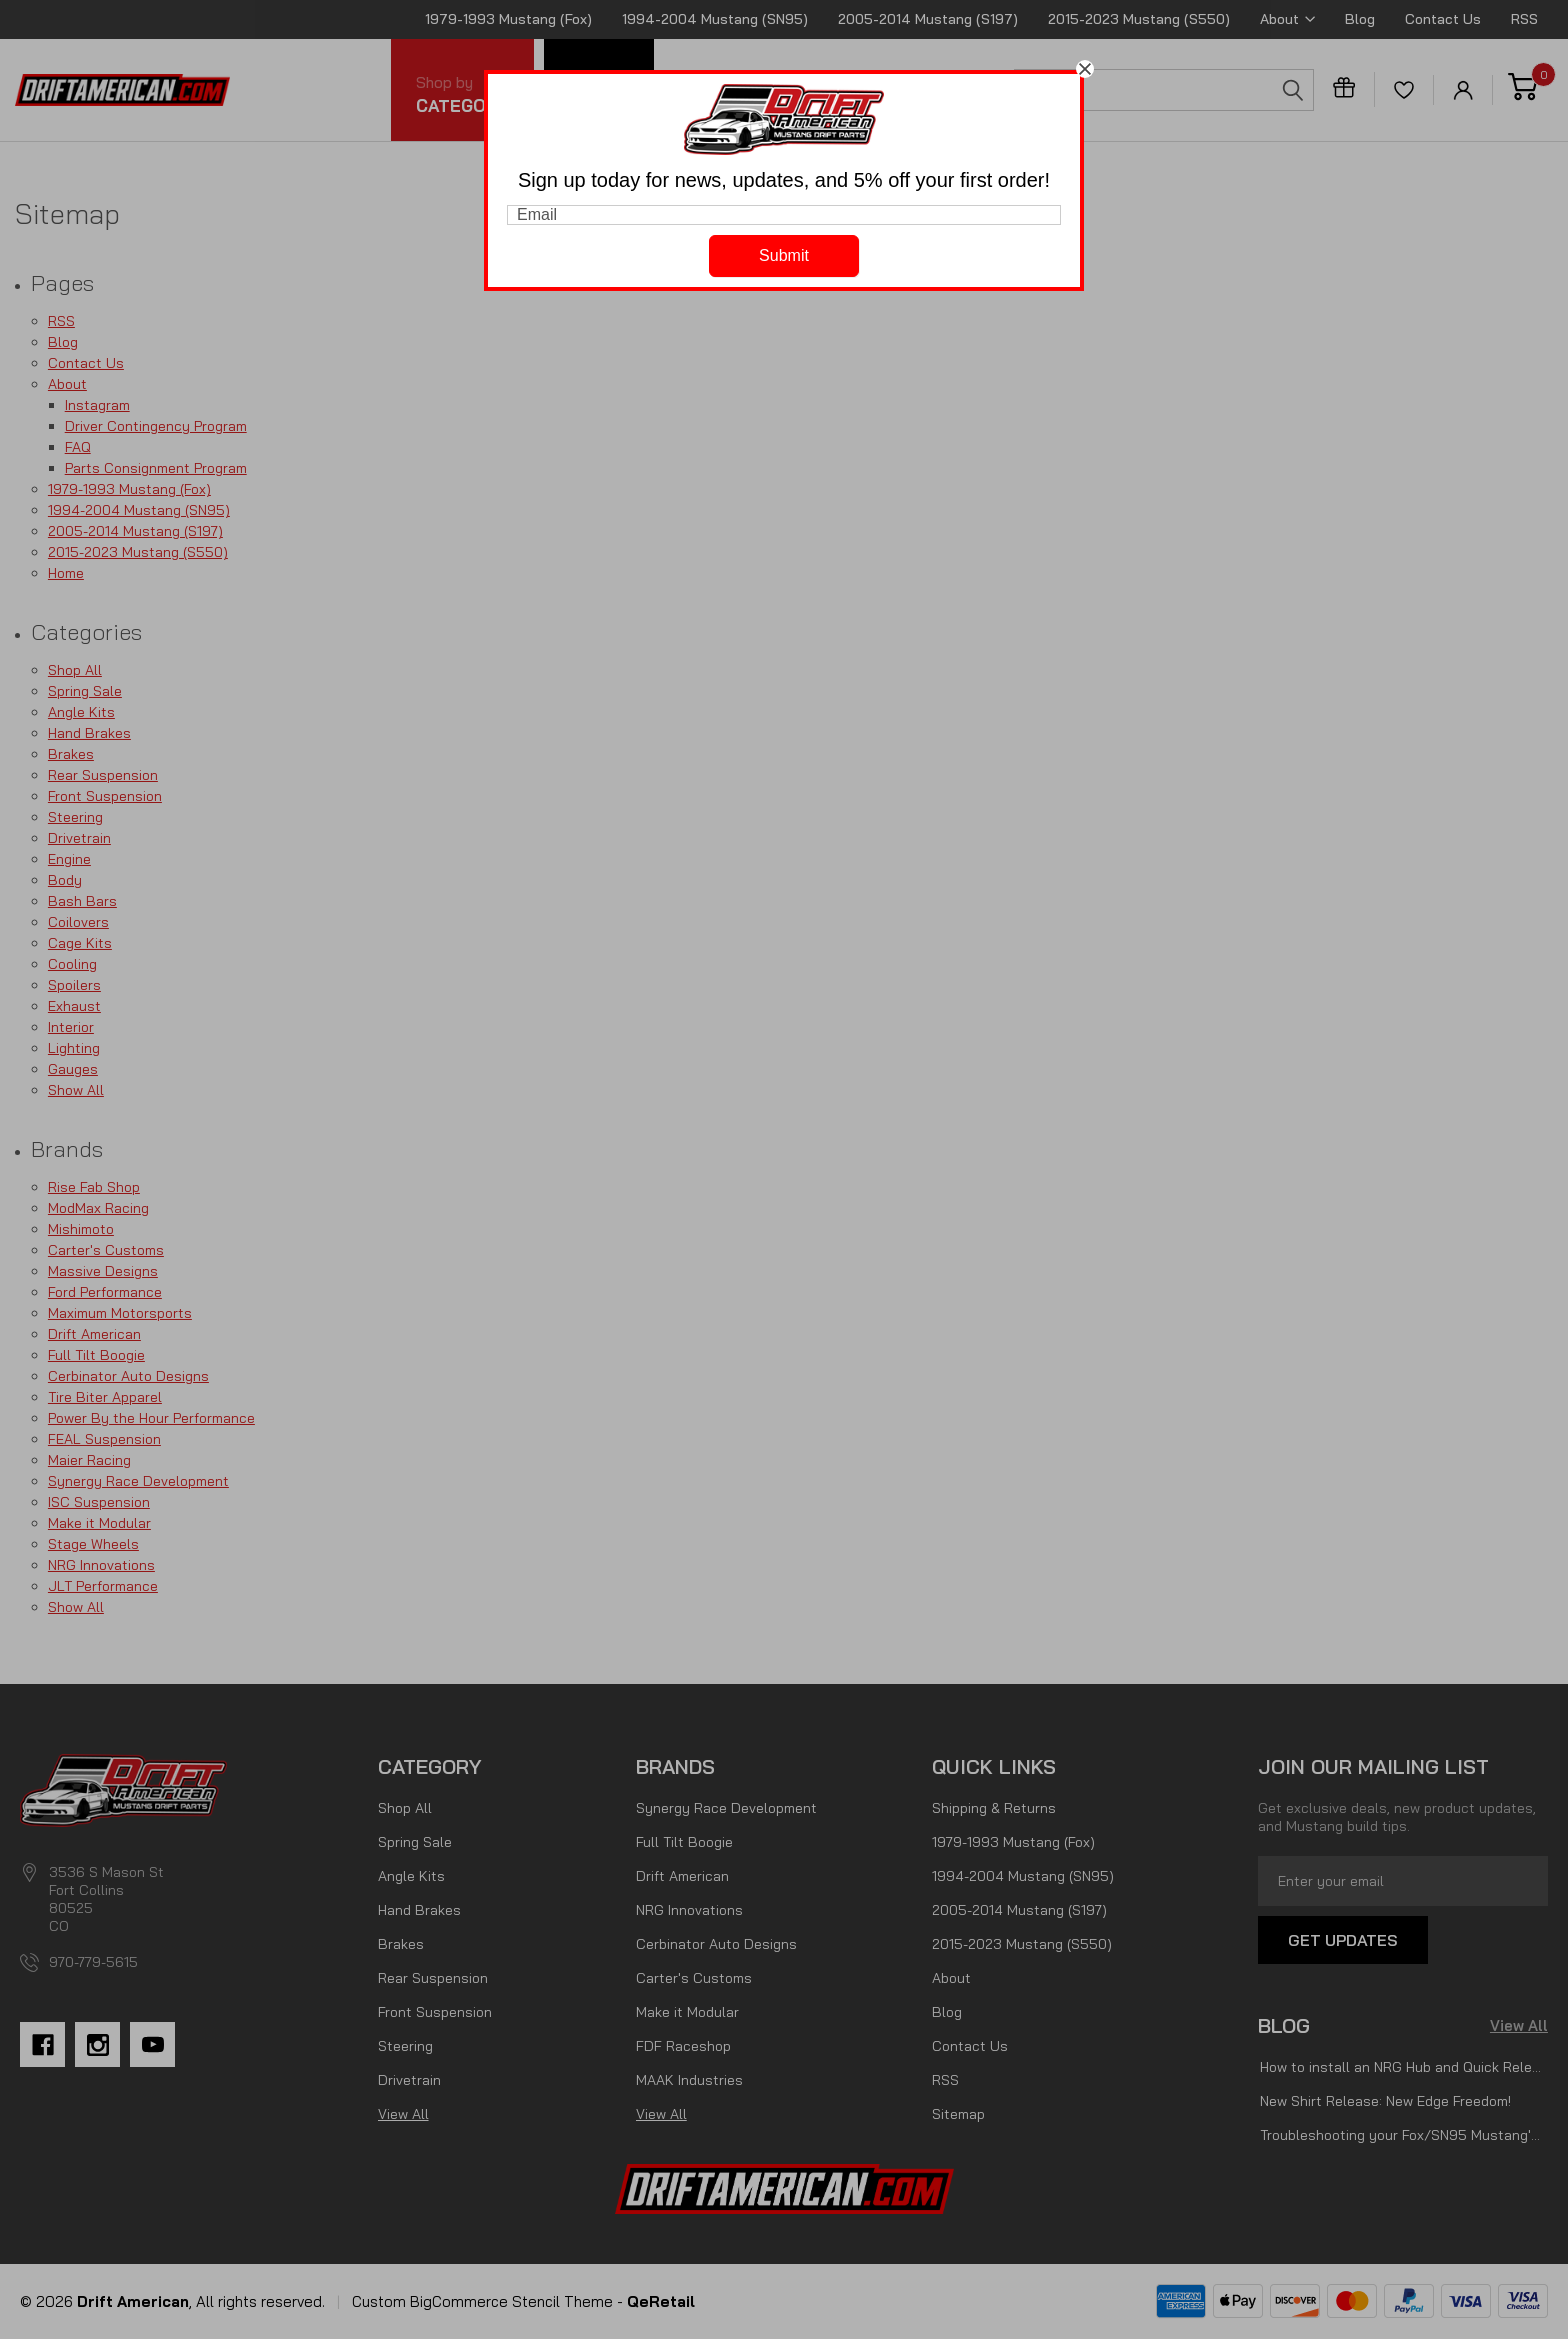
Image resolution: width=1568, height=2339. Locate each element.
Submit (784, 255)
